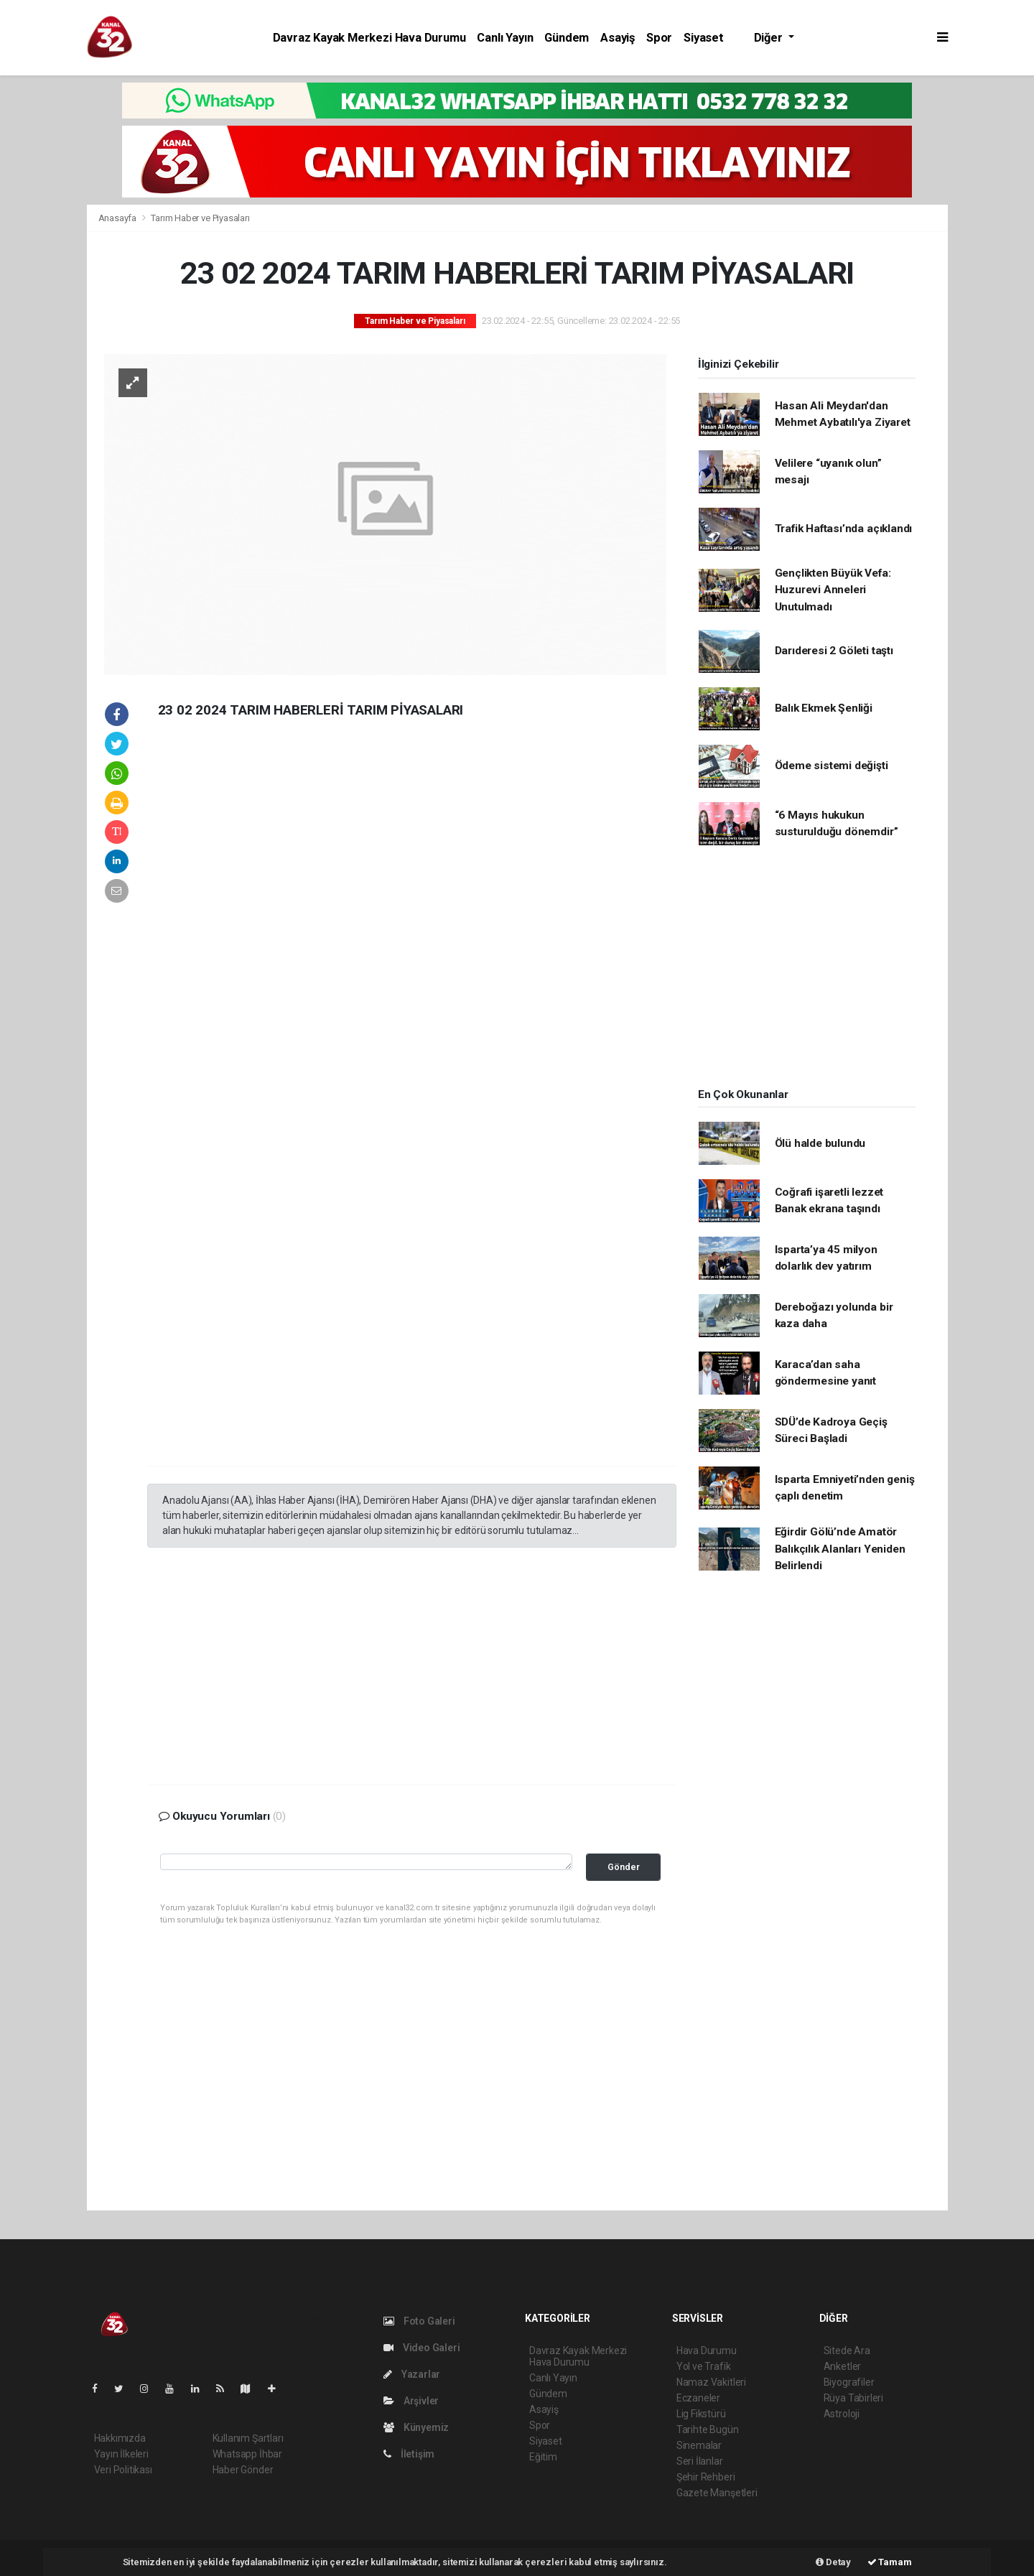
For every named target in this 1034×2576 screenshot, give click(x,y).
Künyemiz (416, 2427)
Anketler (842, 2366)
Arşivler (411, 2401)
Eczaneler (698, 2398)
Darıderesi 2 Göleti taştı (834, 650)
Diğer (770, 38)
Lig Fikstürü (701, 2413)
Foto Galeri (419, 2321)
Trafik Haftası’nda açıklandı (844, 528)
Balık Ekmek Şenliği (823, 708)
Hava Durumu (706, 2350)
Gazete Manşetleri (717, 2492)
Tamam (889, 2562)
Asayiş (617, 38)
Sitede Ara (847, 2350)
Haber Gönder (243, 2469)
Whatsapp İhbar (247, 2454)
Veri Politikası (123, 2469)
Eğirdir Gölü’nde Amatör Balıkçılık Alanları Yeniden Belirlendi (840, 1548)
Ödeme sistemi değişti (831, 765)
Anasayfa (118, 218)
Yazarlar (411, 2374)
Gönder (623, 1866)
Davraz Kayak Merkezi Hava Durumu (369, 38)
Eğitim (543, 2457)
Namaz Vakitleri (711, 2382)
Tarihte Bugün (707, 2429)
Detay (833, 2562)
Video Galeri (421, 2347)
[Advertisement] (255, 960)
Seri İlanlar (699, 2461)
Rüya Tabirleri (853, 2398)
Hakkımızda (120, 2438)
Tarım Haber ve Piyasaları (200, 218)
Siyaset (704, 38)
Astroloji (842, 2413)
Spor (659, 38)
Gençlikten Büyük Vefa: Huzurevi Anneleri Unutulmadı (833, 590)
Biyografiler (849, 2382)
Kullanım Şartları (248, 2438)
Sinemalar (699, 2445)
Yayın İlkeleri (121, 2454)
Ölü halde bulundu (820, 1143)
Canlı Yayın (505, 38)
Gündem (566, 38)
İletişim (408, 2454)
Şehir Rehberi (705, 2477)
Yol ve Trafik (703, 2366)
